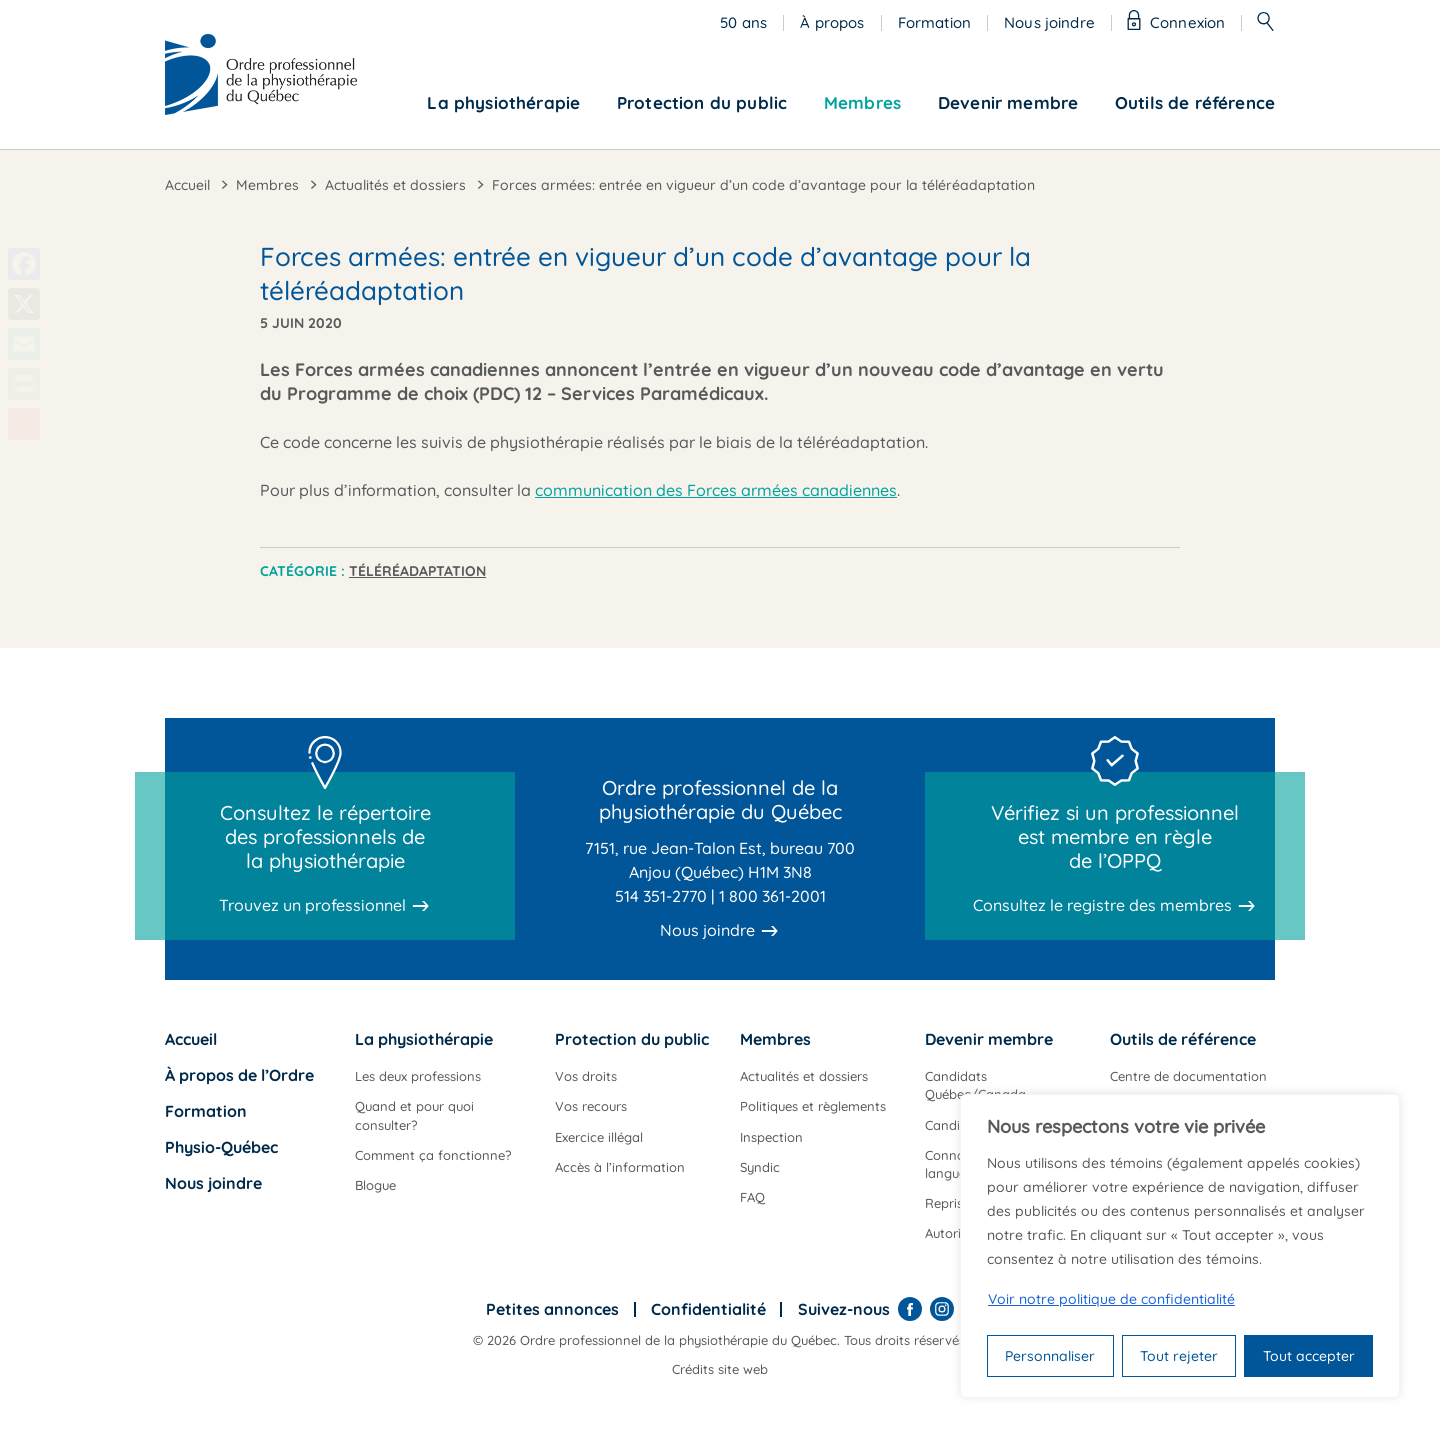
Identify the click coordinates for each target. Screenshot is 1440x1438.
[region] (1180, 1246)
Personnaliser (1050, 1356)
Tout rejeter (1179, 1356)
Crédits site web (720, 1369)
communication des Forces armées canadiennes (716, 490)
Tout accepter (1309, 1356)
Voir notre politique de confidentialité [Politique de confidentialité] (1111, 1299)
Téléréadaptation (417, 571)
